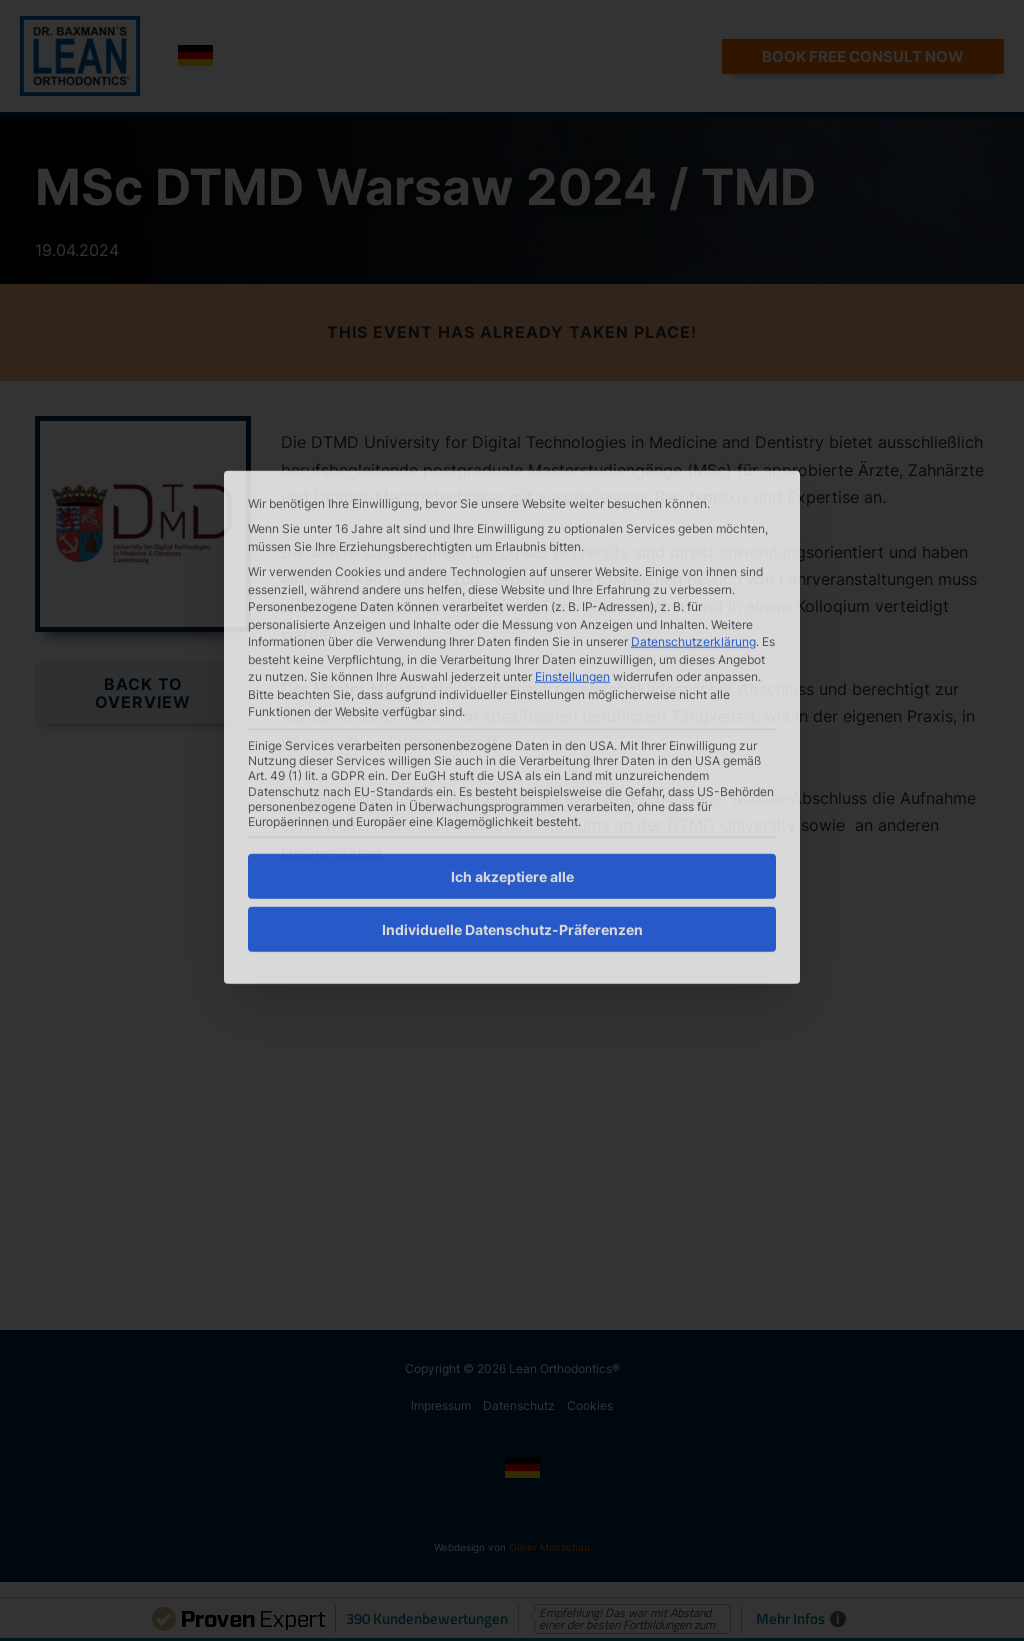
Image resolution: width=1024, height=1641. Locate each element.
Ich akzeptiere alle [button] (512, 719)
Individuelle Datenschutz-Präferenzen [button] (512, 772)
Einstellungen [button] (572, 519)
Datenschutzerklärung (693, 484)
